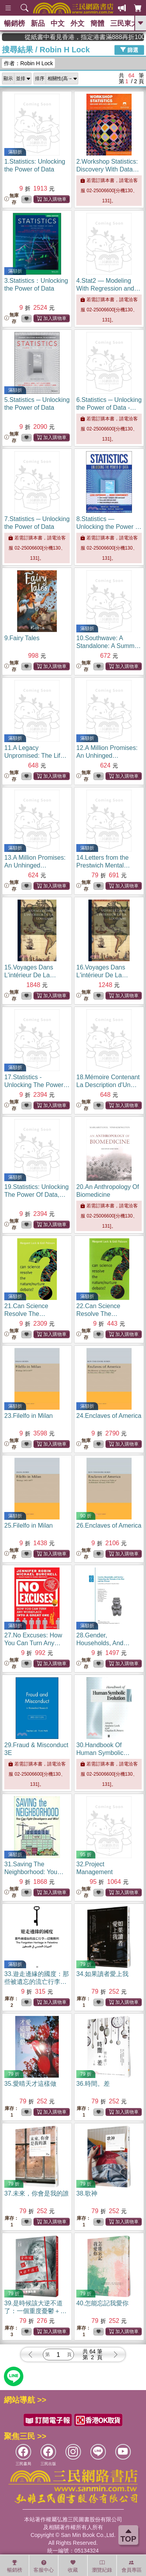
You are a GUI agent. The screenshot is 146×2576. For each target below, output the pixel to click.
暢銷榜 (14, 23)
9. (21, 638)
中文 (58, 23)
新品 (38, 23)
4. (108, 288)
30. (103, 1753)
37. (36, 2193)
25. (28, 1525)
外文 (77, 23)
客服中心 (43, 2566)
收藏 (73, 2566)
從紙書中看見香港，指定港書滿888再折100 (73, 37)
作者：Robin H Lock (28, 63)
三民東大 (124, 23)
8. (108, 527)
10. (108, 646)
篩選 (129, 49)
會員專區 (131, 2566)
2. (107, 169)
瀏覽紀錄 (102, 2566)
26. (108, 1525)
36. (93, 2083)
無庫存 (11, 199)
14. (103, 865)
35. (30, 2083)
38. (86, 2193)
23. (28, 1415)
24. (108, 1415)
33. (36, 1982)
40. (102, 2303)
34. (102, 1974)
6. (109, 407)
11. (35, 755)
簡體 (97, 23)
